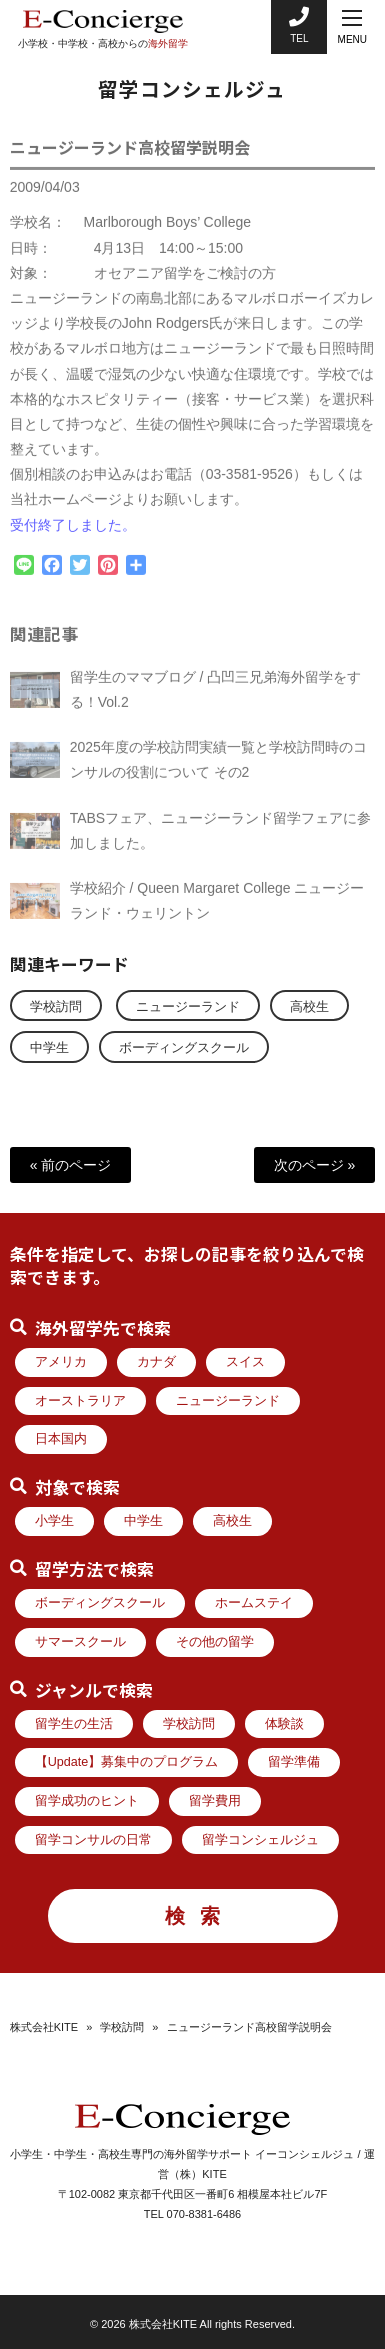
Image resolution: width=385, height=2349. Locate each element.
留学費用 (215, 1801)
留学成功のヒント (87, 1801)
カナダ (156, 1362)
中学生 (49, 1048)
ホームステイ (254, 1603)
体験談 (284, 1724)
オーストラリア (80, 1401)
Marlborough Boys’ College (168, 234)
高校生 (309, 1007)
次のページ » (315, 1165)
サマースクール (80, 1642)
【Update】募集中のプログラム (127, 1762)
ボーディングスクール (184, 1048)
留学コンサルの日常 (93, 1840)
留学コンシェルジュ (260, 1840)
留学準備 (294, 1762)
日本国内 (61, 1439)
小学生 (54, 1521)
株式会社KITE (44, 2027)
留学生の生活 (74, 1724)
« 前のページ (71, 1165)
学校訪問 (56, 1007)
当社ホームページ (66, 511)
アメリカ (61, 1362)
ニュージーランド (188, 1007)
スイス (245, 1362)
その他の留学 (215, 1642)
